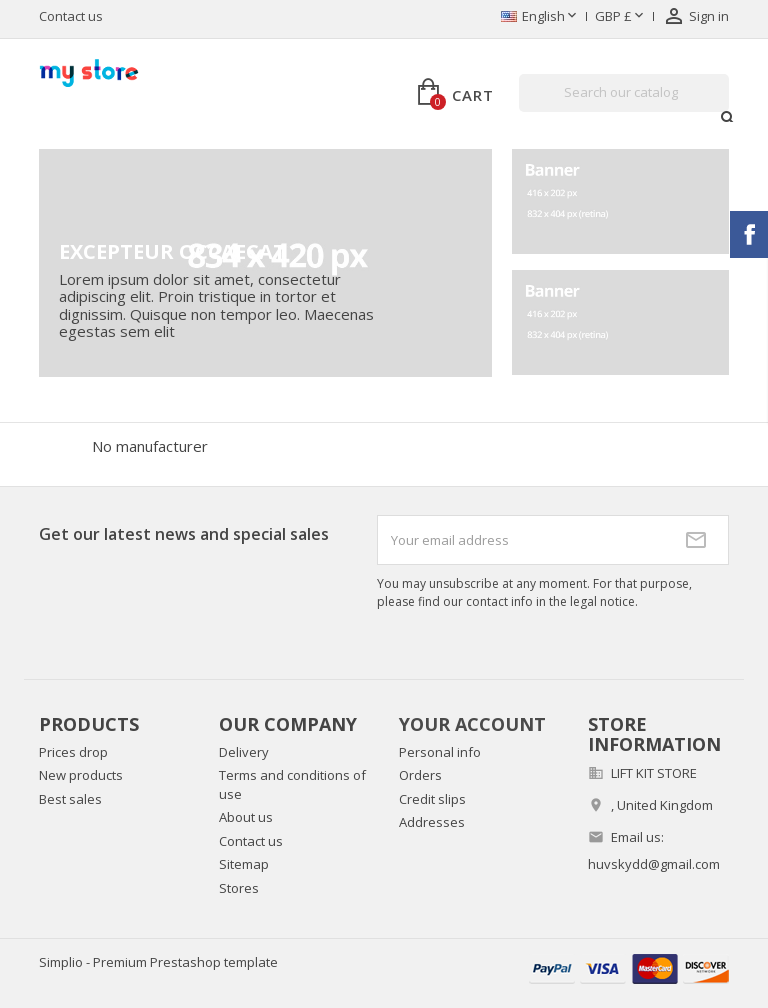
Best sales (70, 799)
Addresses (432, 822)
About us (246, 817)
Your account (472, 724)
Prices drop (73, 752)
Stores (239, 888)
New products (81, 775)
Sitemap (244, 864)
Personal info (440, 752)
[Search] (624, 93)
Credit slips (432, 799)
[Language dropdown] (540, 17)
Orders (420, 775)
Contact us (71, 16)
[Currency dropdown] (621, 17)
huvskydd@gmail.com (654, 864)
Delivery (244, 752)
